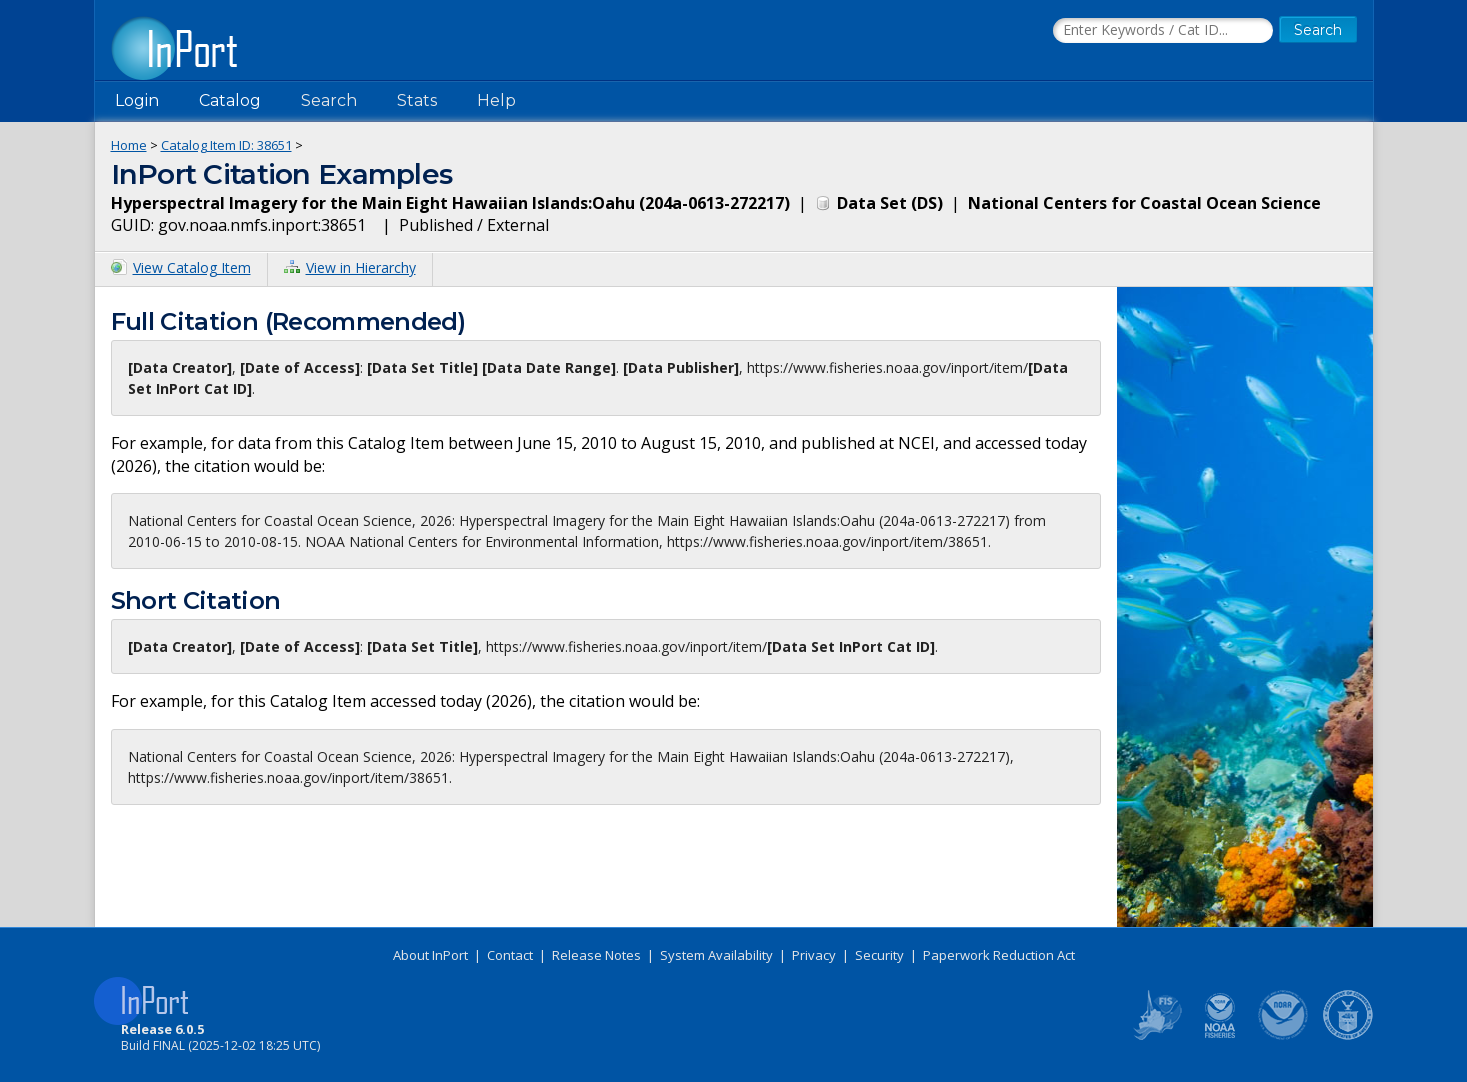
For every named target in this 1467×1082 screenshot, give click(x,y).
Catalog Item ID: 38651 (226, 145)
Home (129, 145)
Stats (417, 100)
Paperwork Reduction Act (999, 955)
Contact (510, 955)
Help (496, 100)
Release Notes (596, 955)
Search (329, 100)
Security (879, 955)
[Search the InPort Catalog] (1163, 31)
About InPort (430, 955)
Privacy (814, 955)
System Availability (716, 955)
